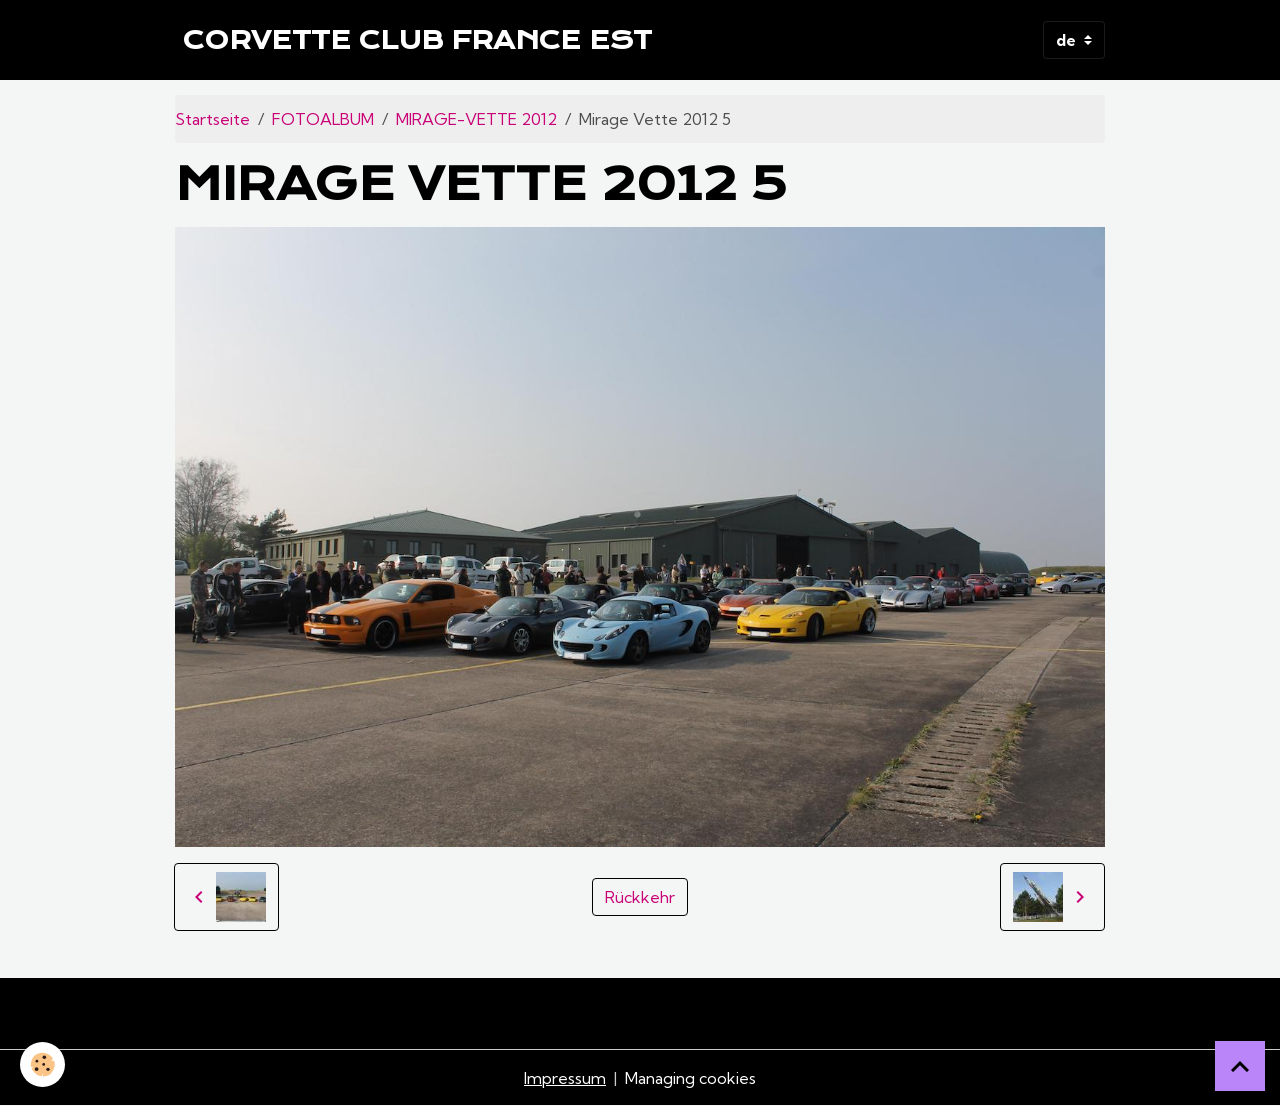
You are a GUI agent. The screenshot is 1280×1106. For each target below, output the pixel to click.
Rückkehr (640, 897)
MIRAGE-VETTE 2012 (476, 119)
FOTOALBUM (323, 119)
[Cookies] (42, 1064)
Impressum (565, 1078)
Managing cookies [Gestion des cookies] (690, 1078)
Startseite (212, 119)
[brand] (417, 40)
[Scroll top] (1240, 1066)
